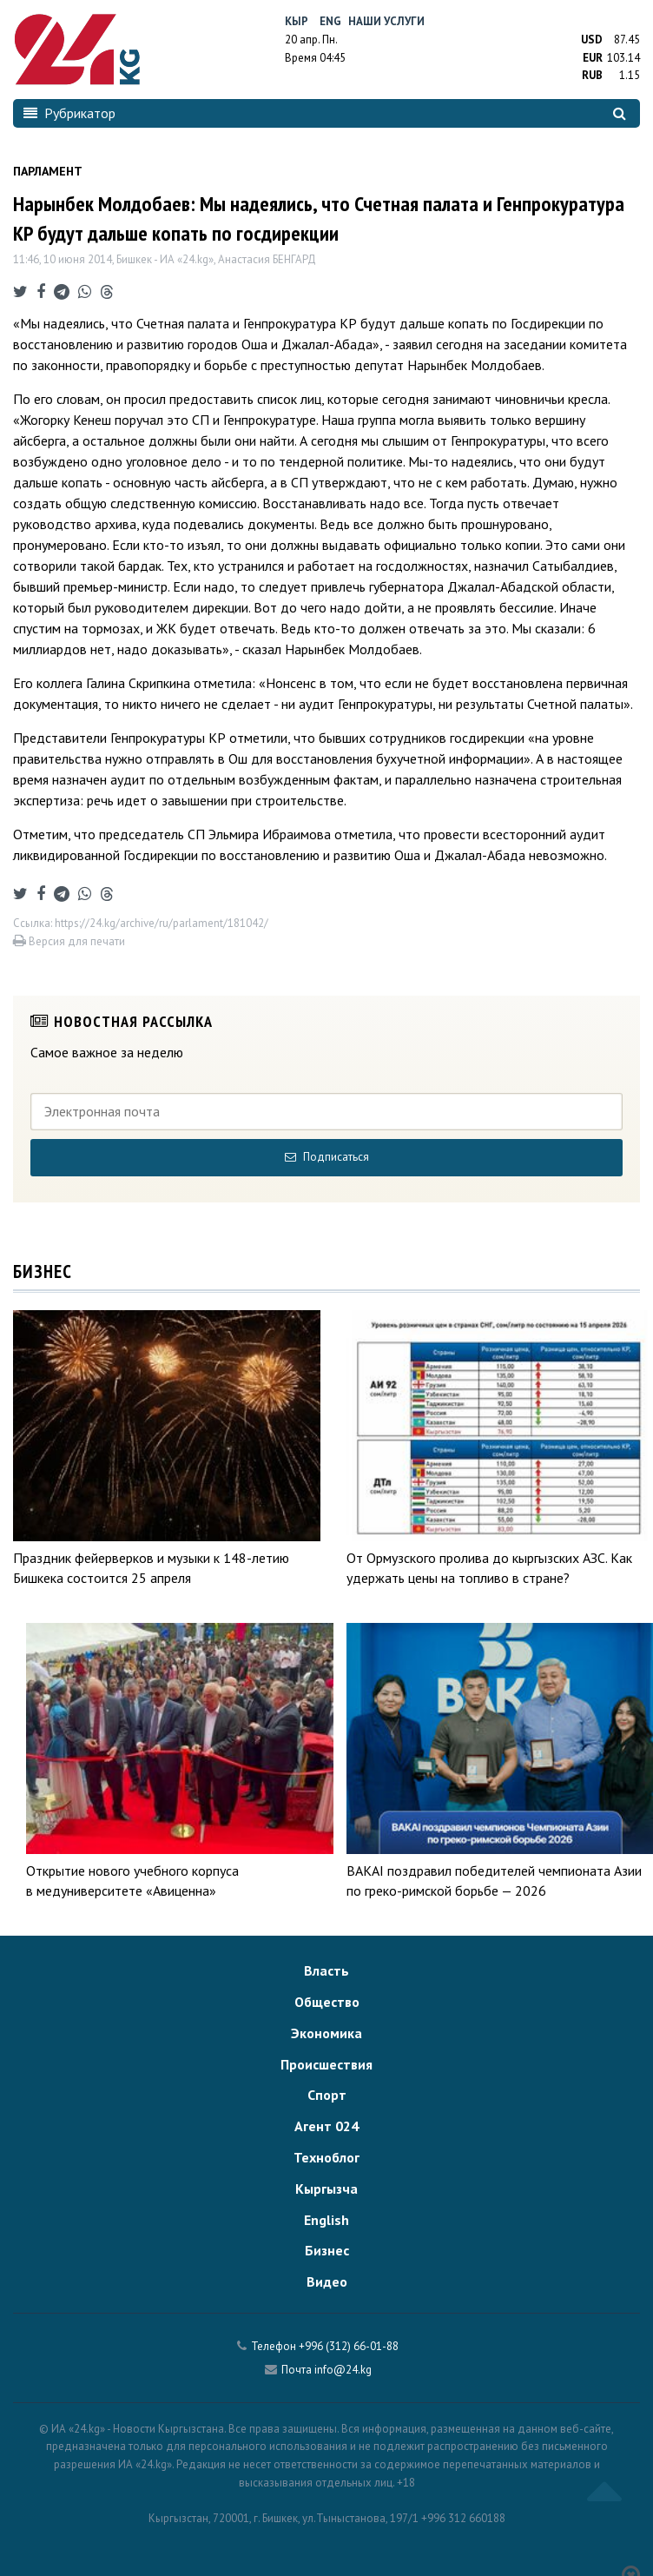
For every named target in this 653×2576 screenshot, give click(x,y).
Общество (326, 2001)
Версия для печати (69, 941)
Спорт (326, 2094)
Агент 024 (326, 2126)
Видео (327, 2281)
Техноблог (326, 2157)
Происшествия (326, 2064)
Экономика (326, 2033)
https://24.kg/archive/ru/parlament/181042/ (161, 923)
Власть (326, 1970)
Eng (330, 21)
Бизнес (327, 2250)
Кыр (296, 21)
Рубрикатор (69, 113)
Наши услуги (386, 21)
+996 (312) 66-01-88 (349, 2346)
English (326, 2219)
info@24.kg (343, 2369)
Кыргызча (326, 2188)
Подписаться (327, 1156)
